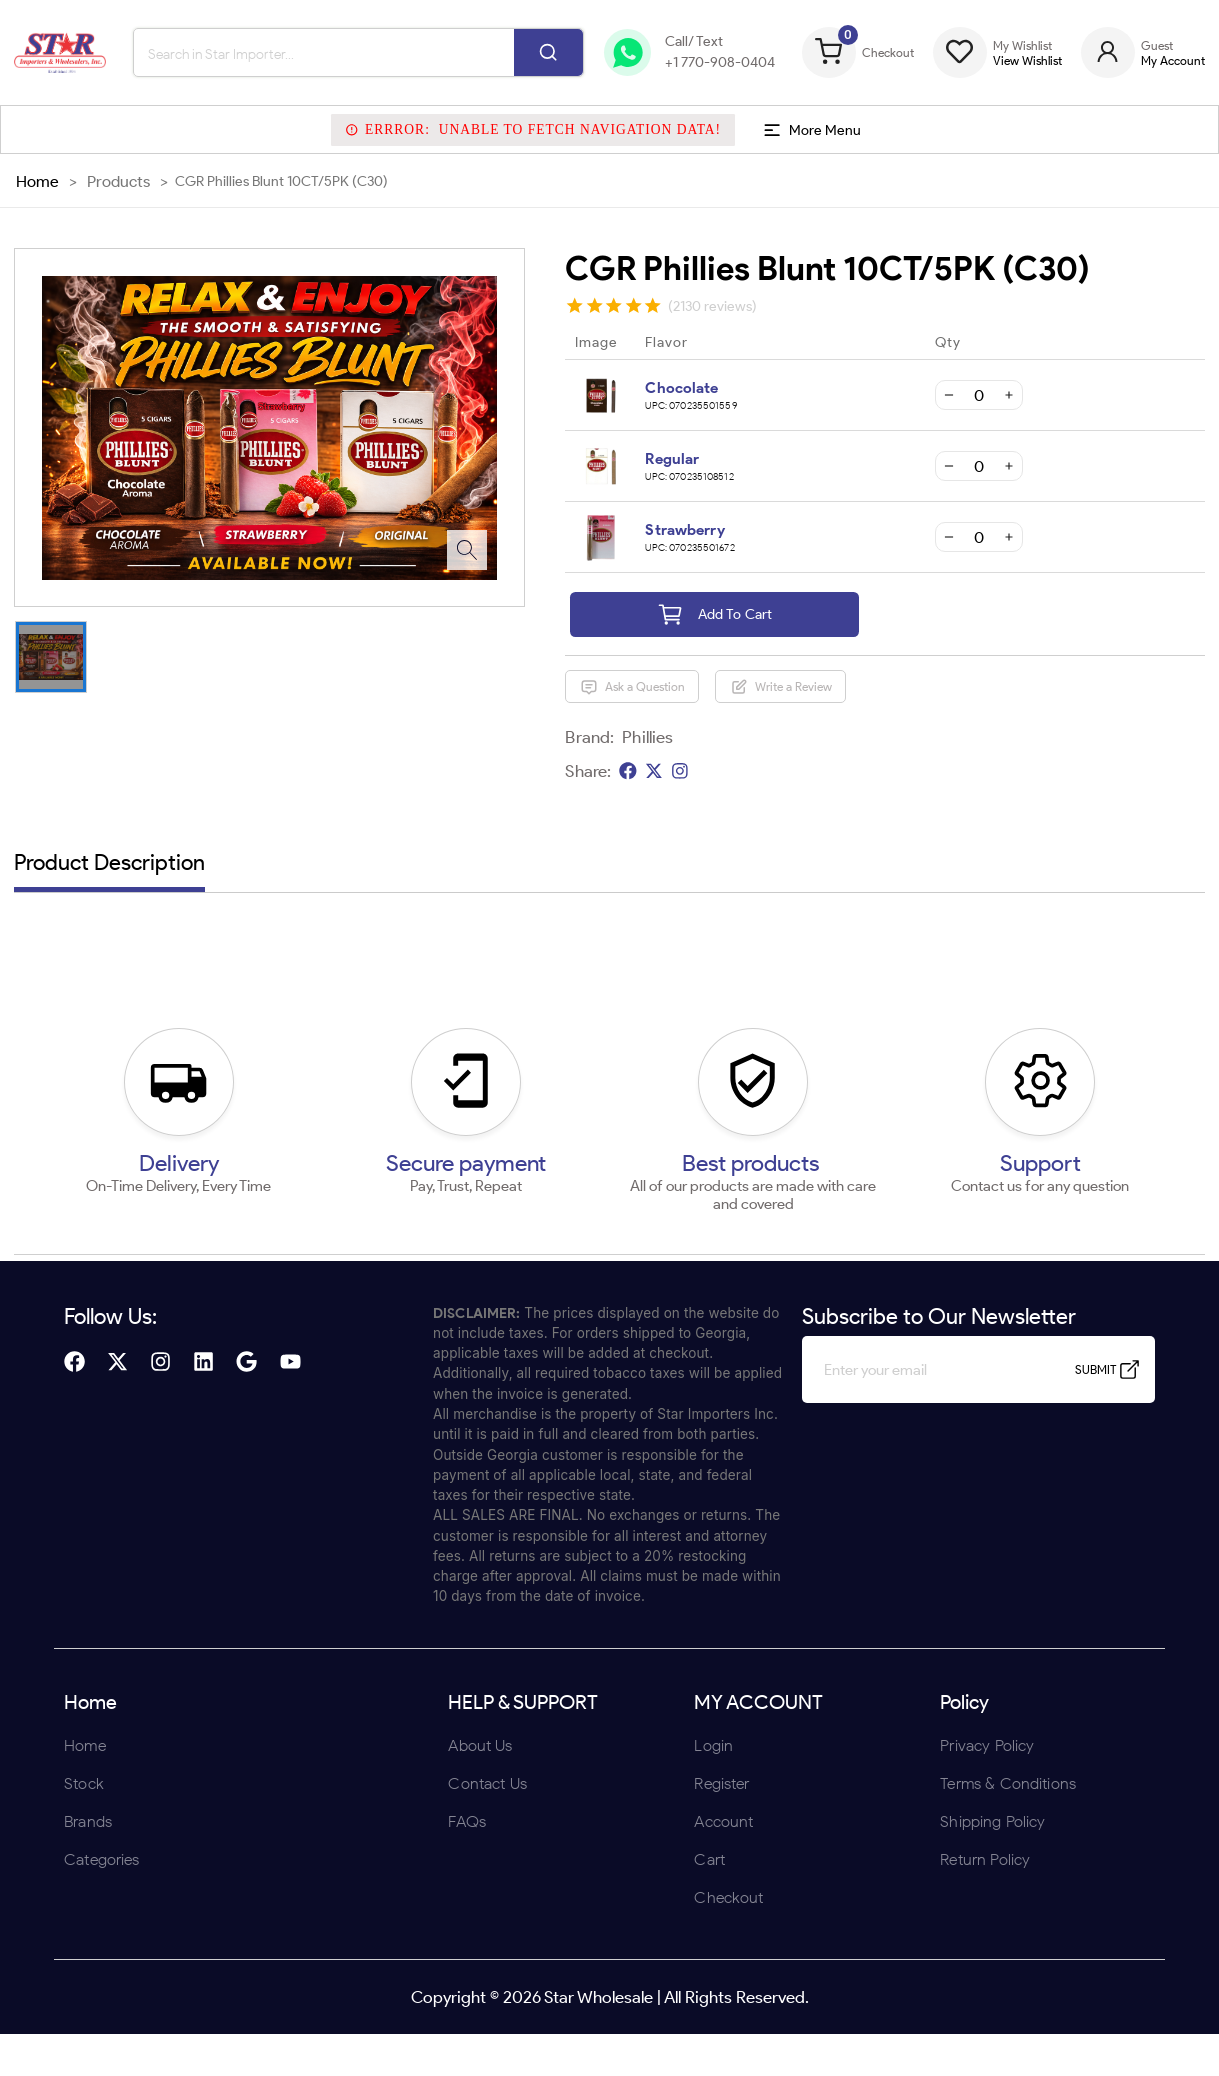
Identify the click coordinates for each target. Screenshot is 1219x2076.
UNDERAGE (716, 1168)
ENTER (503, 1168)
